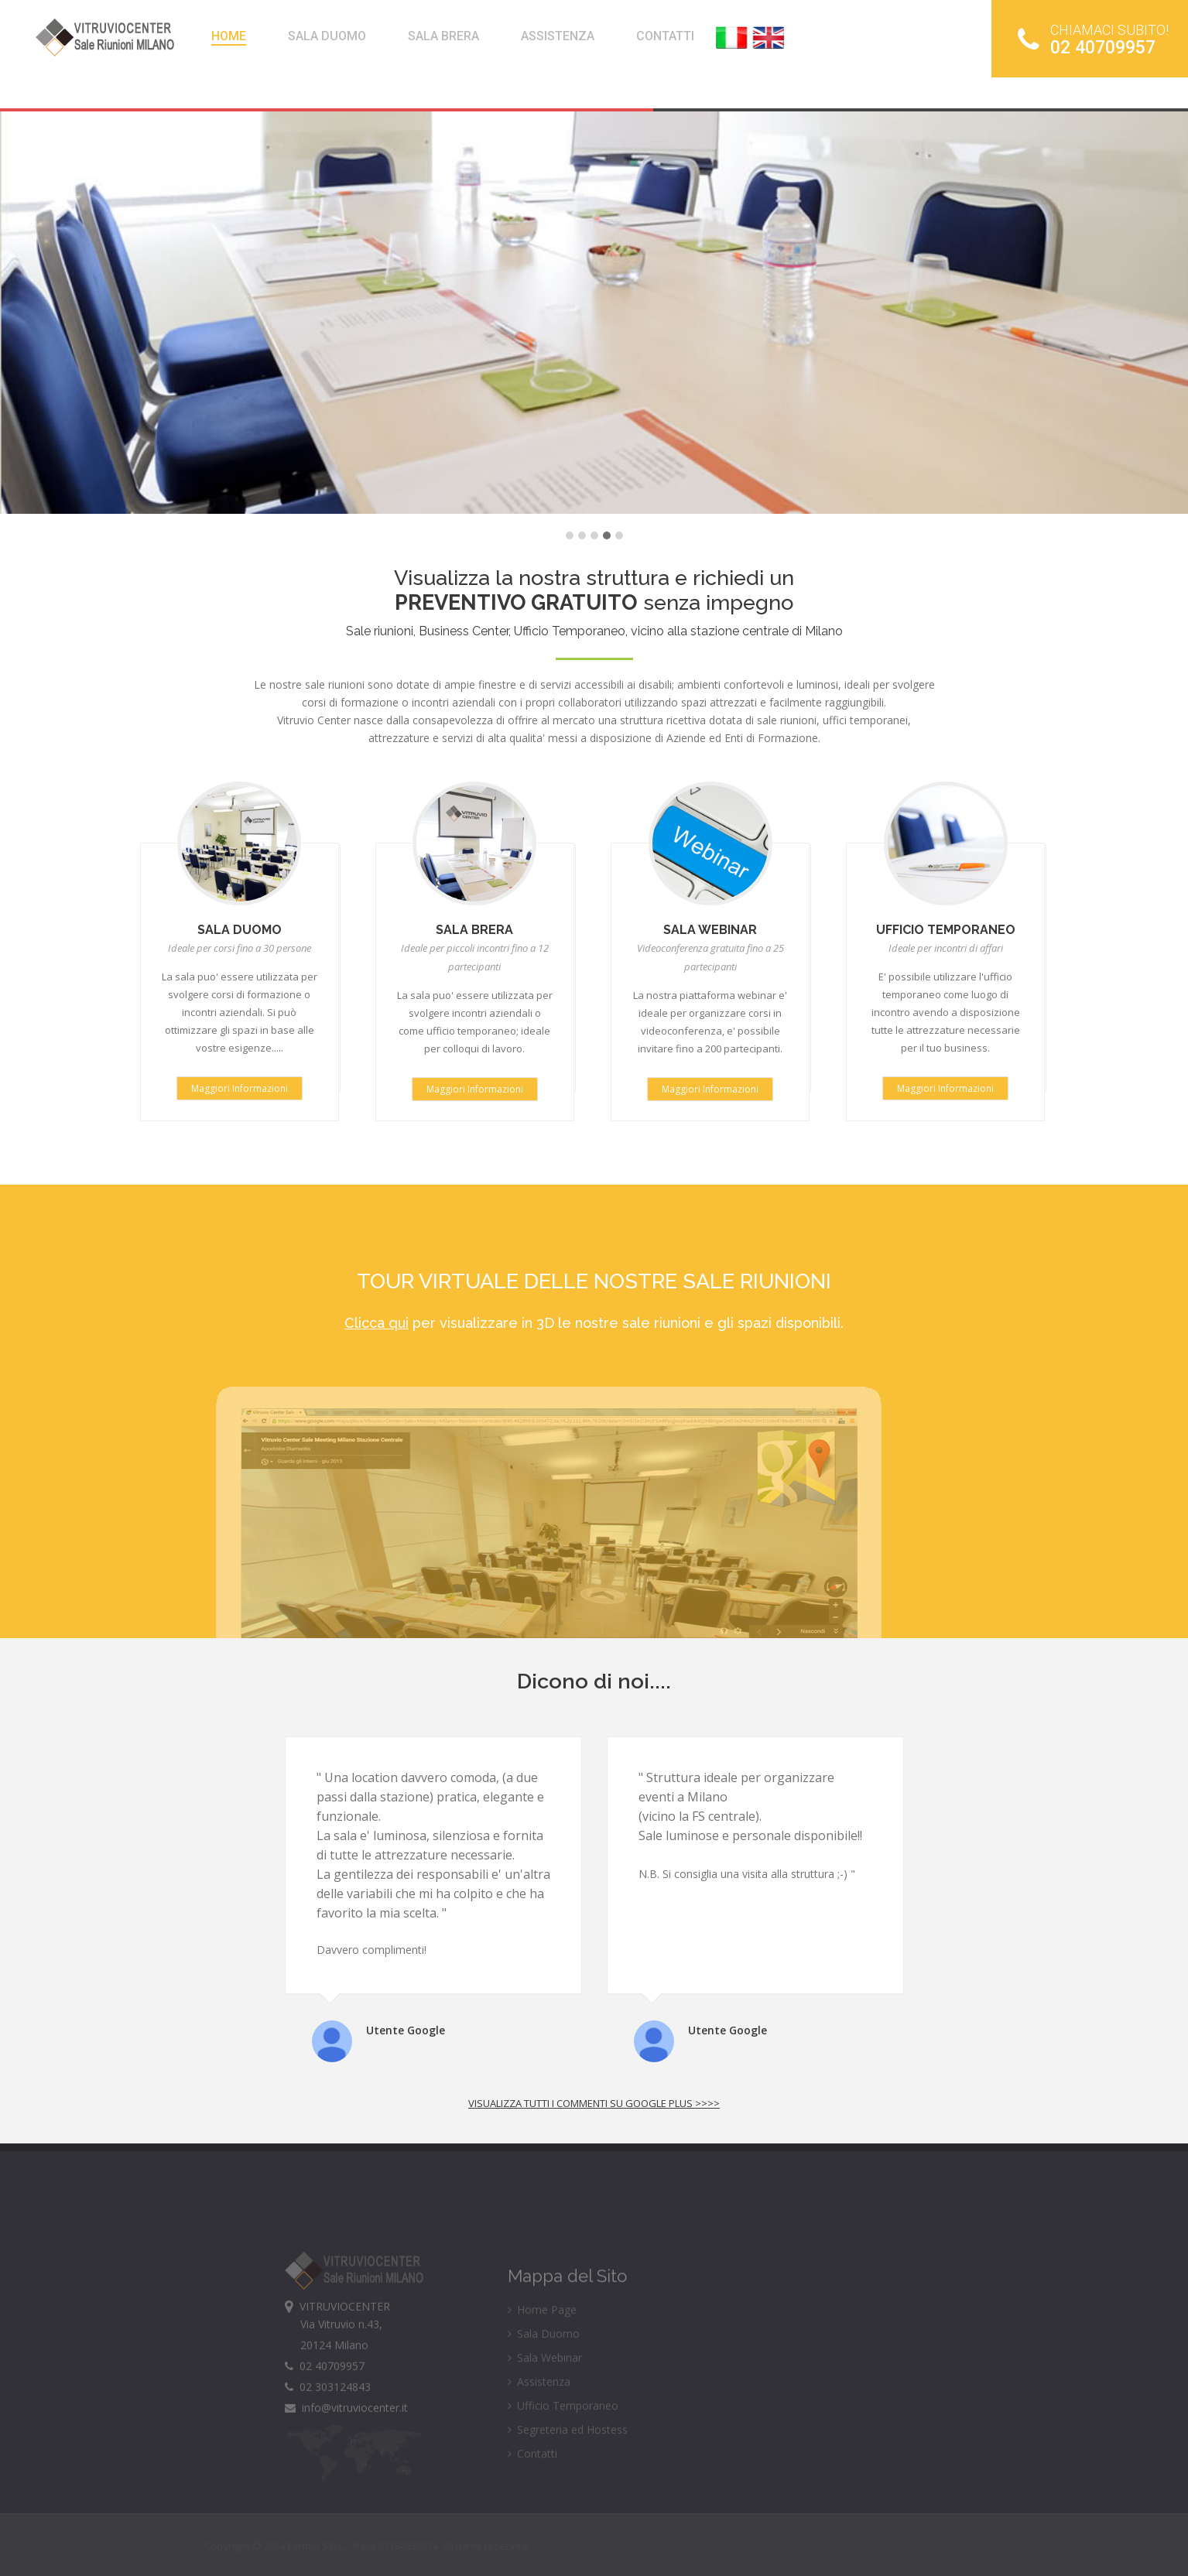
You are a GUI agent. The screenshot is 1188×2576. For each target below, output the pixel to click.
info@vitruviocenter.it (346, 2434)
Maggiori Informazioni (239, 1088)
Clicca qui (376, 1323)
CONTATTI (665, 36)
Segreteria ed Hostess (568, 2455)
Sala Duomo (544, 2359)
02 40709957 (1093, 39)
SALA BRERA (443, 36)
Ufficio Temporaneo (563, 2431)
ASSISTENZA (557, 36)
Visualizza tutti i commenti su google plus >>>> (594, 2103)
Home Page (542, 2335)
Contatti (532, 2479)
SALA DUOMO (327, 36)
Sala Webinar (545, 2383)
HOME (228, 36)
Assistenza (539, 2407)
